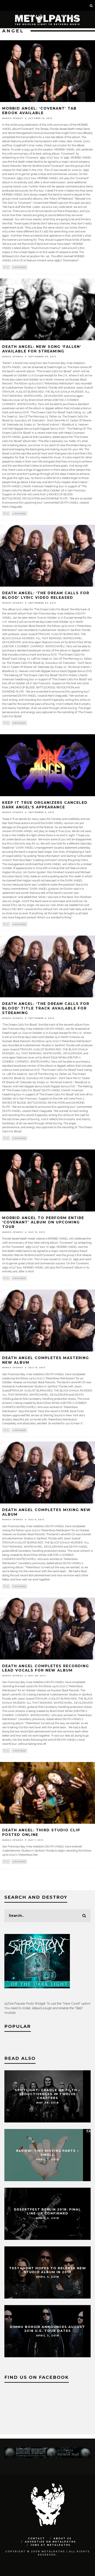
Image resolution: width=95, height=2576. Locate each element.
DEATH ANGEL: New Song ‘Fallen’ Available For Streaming (41, 349)
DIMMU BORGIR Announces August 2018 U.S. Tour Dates (47, 2328)
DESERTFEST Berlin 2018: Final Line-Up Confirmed (47, 2211)
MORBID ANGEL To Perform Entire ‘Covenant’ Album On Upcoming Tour (43, 1222)
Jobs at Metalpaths (51, 2545)
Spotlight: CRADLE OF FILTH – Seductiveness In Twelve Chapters (47, 2094)
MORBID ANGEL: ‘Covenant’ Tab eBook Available (39, 110)
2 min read (19, 267)
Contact (36, 2538)
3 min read (19, 723)
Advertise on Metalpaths (50, 2541)
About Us (63, 2538)
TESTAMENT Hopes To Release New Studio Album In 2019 (47, 2270)
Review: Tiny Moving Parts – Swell (47, 2152)
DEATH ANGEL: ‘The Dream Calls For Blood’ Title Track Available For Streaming (45, 1008)
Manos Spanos (12, 118)
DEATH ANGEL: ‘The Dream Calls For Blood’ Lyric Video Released (45, 595)
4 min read (19, 513)
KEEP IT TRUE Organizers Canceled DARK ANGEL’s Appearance (45, 805)
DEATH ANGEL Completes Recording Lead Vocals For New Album (45, 1668)
